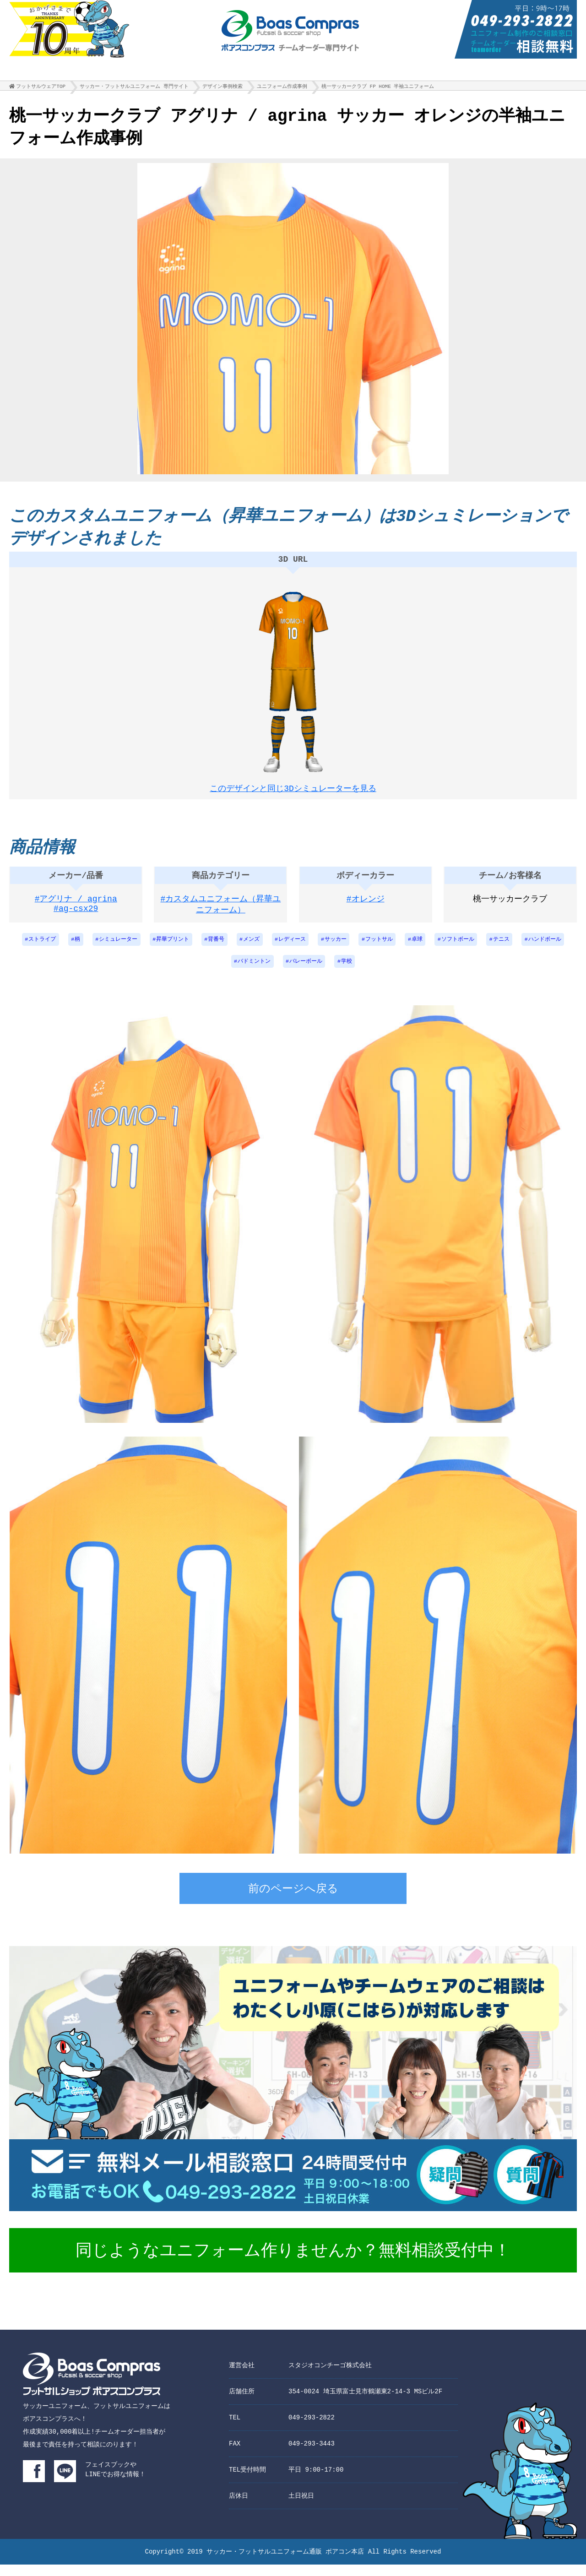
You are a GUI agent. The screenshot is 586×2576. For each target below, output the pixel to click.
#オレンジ (366, 907)
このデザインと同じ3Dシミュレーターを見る (293, 790)
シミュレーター (116, 949)
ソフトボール (460, 949)
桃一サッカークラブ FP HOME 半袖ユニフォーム (377, 88)
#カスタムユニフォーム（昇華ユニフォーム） (221, 913)
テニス (504, 949)
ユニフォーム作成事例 (282, 88)
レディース (292, 949)
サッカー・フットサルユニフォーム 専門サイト (134, 88)
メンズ (251, 949)
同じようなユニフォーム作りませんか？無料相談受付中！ (293, 2262)
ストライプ (39, 949)
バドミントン (253, 972)
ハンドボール (548, 949)
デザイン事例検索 (222, 88)
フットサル (380, 949)
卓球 (418, 949)
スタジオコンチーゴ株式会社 (330, 2376)
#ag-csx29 (76, 919)
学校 (347, 972)
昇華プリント (170, 949)
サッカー (336, 949)
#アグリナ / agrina (76, 907)
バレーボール (305, 972)
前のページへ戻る (293, 1901)
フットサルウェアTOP (40, 88)
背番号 (215, 949)
